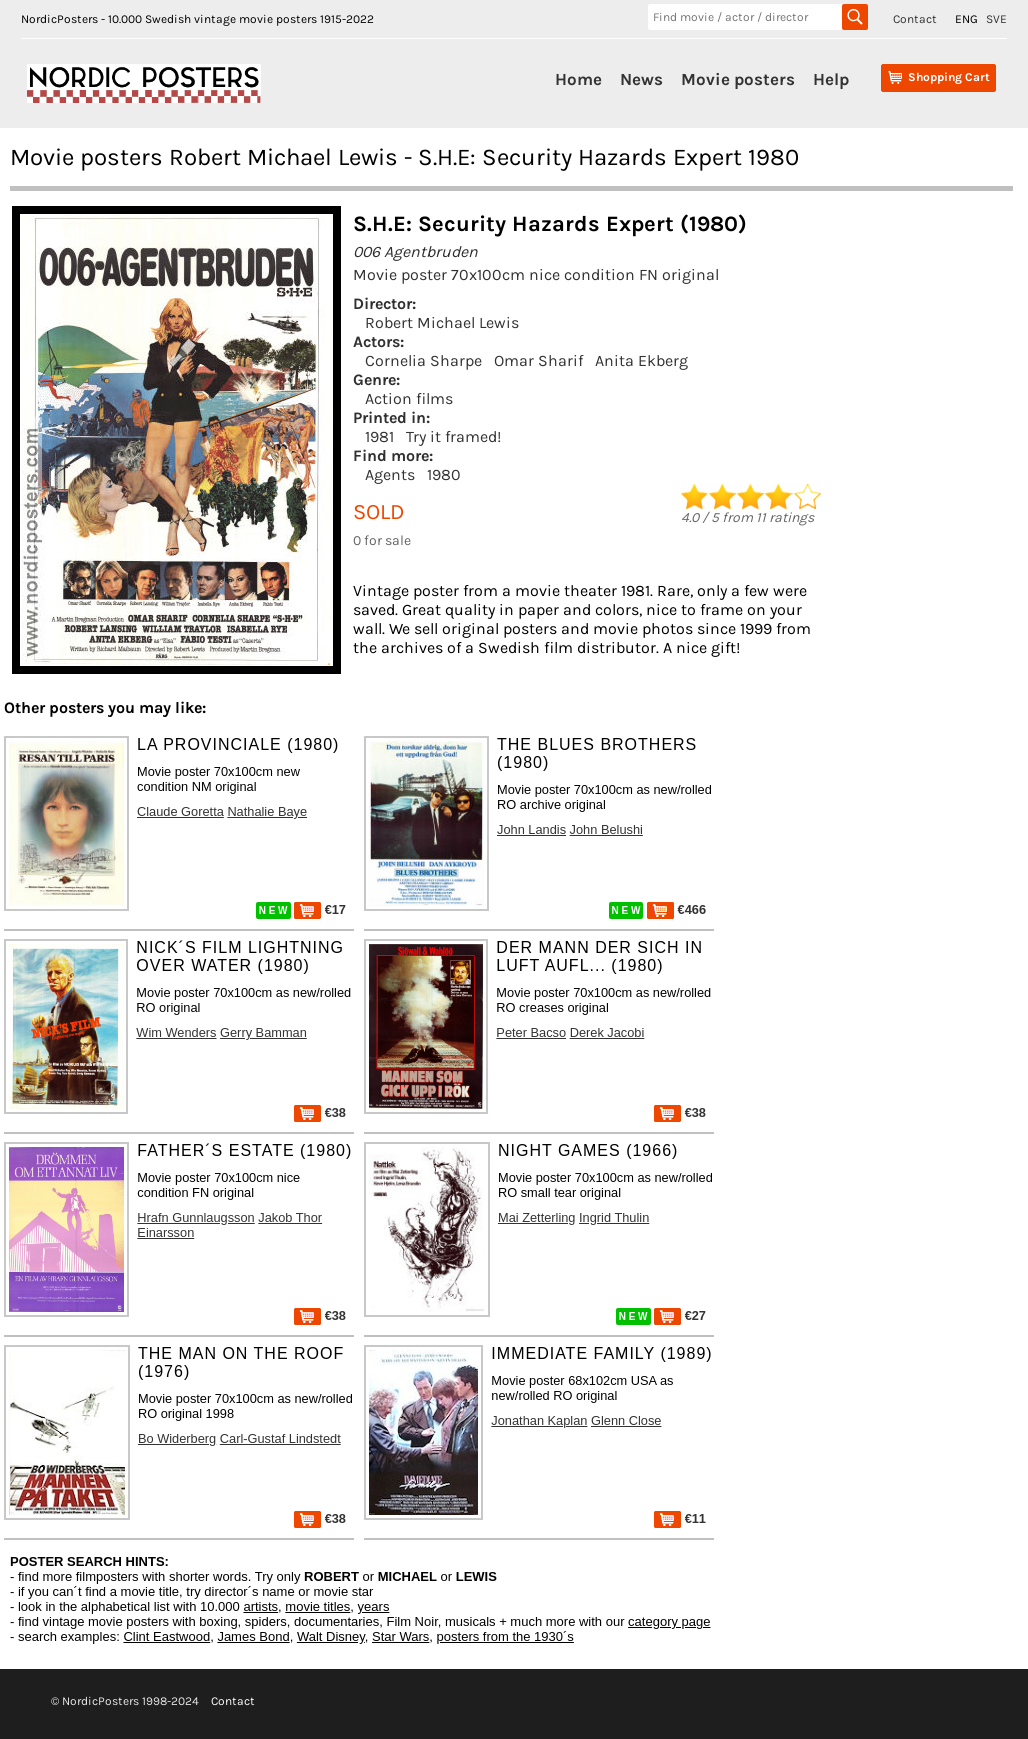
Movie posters (738, 79)
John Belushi (606, 829)
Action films (409, 398)
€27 (680, 1315)
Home (578, 79)
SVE (996, 19)
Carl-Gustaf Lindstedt (280, 1438)
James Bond (253, 1636)
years (374, 1606)
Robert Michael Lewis (442, 322)
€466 (676, 909)
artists (260, 1606)
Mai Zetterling (537, 1217)
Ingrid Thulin (614, 1217)
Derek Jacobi (607, 1032)
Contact (915, 19)
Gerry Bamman (263, 1032)
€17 (320, 909)
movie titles (317, 1606)
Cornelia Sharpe (423, 360)
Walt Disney (331, 1636)
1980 (444, 474)
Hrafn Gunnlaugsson (195, 1217)
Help (831, 79)
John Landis (531, 829)
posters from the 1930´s (505, 1636)
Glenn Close (626, 1420)
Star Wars (400, 1636)
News (641, 79)
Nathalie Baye (267, 811)
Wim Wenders (176, 1032)
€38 (320, 1112)
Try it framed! (453, 436)
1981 (379, 436)
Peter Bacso (531, 1032)
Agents (390, 474)
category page (669, 1621)
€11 (680, 1518)
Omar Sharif (538, 360)
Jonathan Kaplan (539, 1420)
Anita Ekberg (641, 360)
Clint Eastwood (166, 1636)
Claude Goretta (180, 811)
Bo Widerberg (177, 1438)
